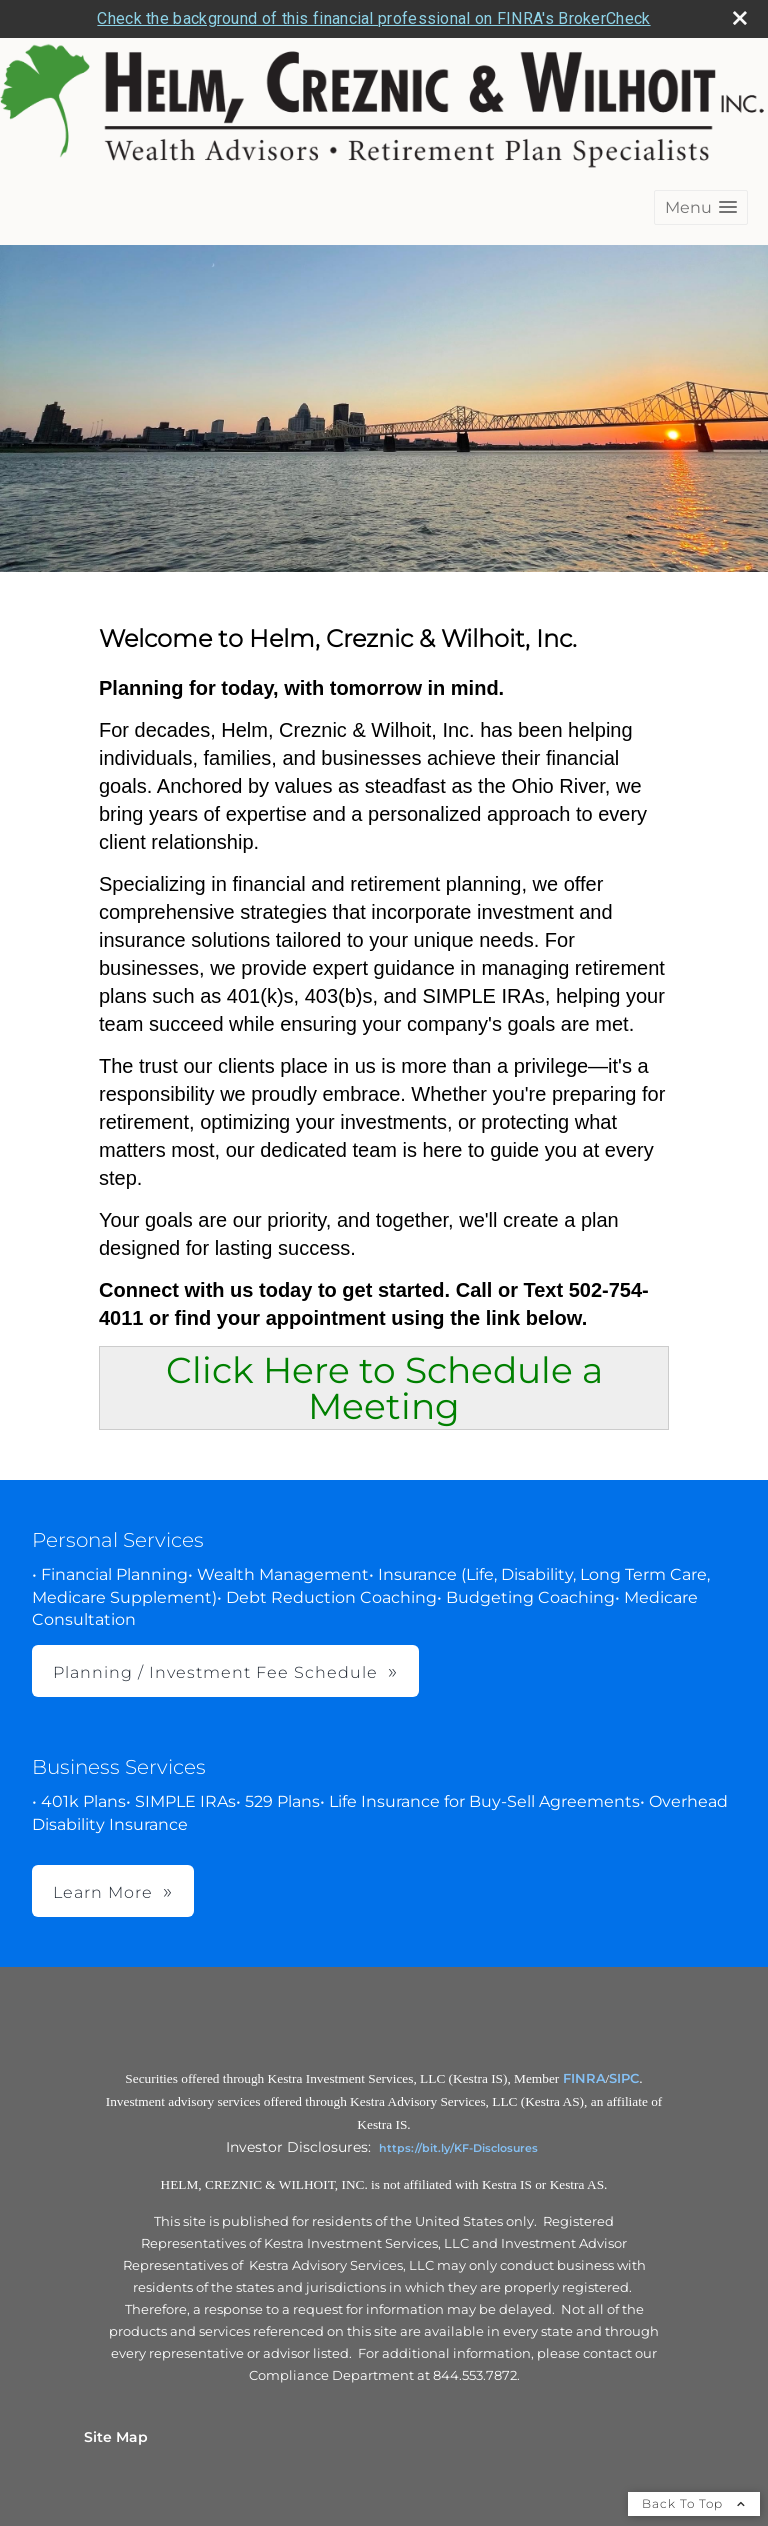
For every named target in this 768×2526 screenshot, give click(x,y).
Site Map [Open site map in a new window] (116, 2437)
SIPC (624, 2078)
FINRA (584, 2078)
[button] (701, 207)
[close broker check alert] (740, 18)
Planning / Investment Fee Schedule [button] (215, 1672)
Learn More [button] (103, 1892)
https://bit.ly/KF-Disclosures (458, 2148)
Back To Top (694, 2503)
